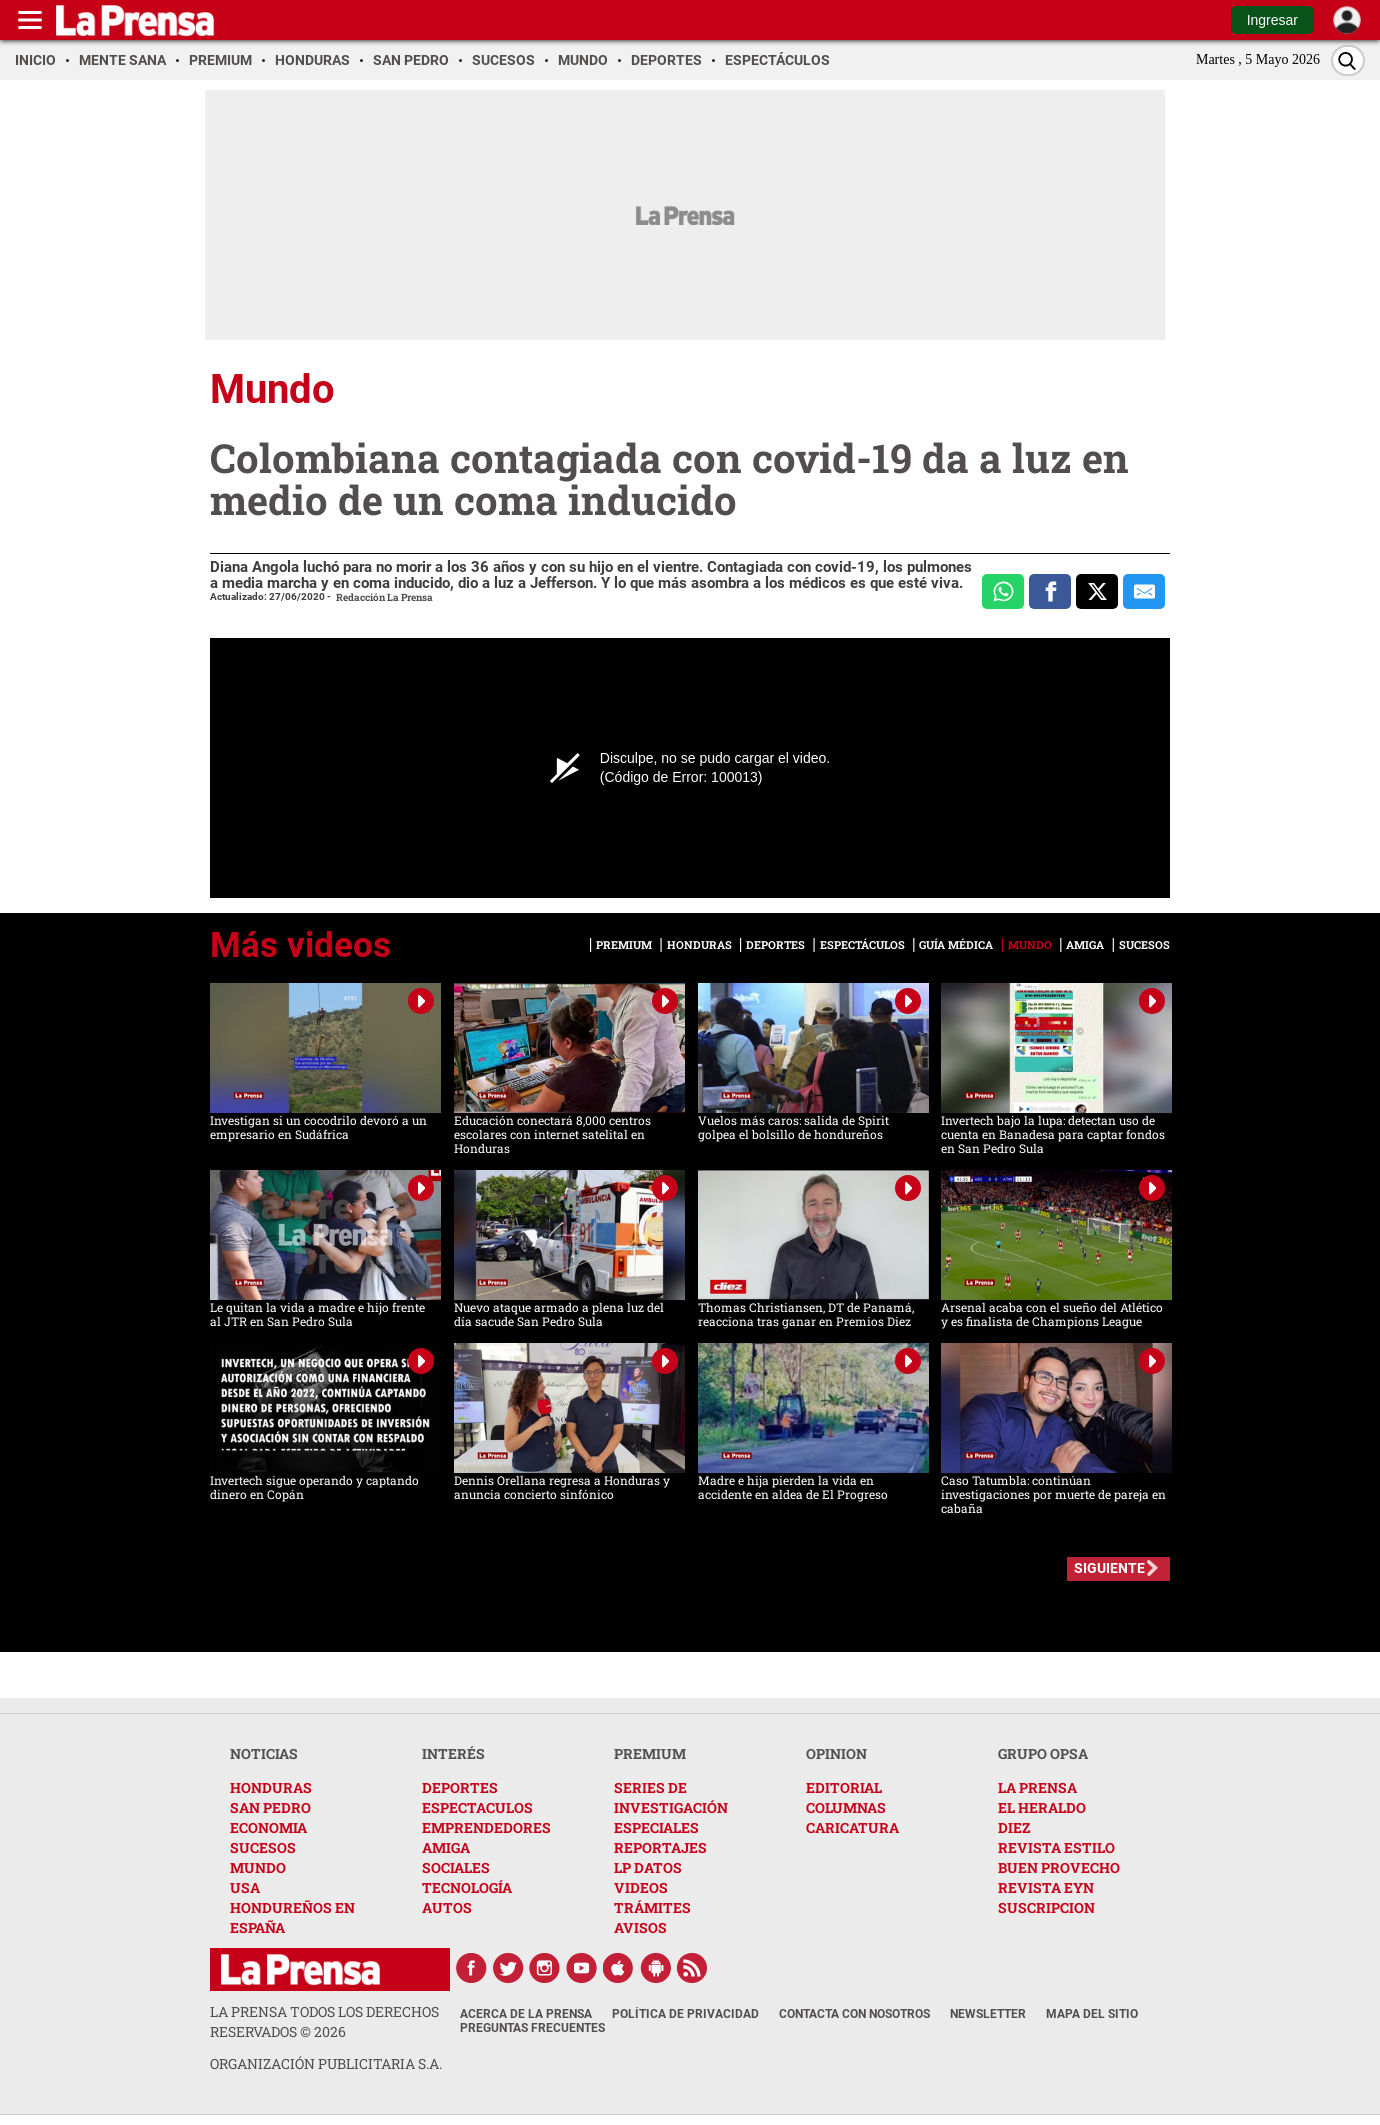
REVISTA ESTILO (1056, 1847)
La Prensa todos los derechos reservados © (324, 2021)
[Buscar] (1348, 60)
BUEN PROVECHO (1059, 1867)
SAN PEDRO (270, 1807)
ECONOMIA (268, 1827)
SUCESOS (263, 1847)
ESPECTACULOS (477, 1807)
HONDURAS (271, 1787)
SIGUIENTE (1109, 1568)
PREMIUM (650, 1753)
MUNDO (258, 1867)
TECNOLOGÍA (467, 1887)
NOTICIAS (264, 1753)
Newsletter (988, 2014)
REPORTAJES (660, 1847)
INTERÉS (453, 1753)
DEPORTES (460, 1787)
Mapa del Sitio (1092, 2014)
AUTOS (447, 1907)
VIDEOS (641, 1887)
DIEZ (1014, 1827)
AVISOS (640, 1927)
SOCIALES (456, 1867)
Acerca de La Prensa (526, 2014)
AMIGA (446, 1847)
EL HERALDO (1042, 1807)
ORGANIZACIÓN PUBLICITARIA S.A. (326, 2063)
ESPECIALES (656, 1827)
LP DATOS (648, 1867)
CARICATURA (852, 1827)
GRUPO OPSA (1043, 1753)
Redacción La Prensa (384, 597)
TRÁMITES (652, 1907)
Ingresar (1272, 20)
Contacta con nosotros (854, 2014)
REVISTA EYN (1046, 1887)
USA (245, 1887)
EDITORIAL (844, 1787)
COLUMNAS (846, 1807)
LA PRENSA (1037, 1787)
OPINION (836, 1753)
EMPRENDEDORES (486, 1827)
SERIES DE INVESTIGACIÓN (671, 1797)
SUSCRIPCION (1046, 1907)
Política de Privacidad (685, 2014)
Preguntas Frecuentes (532, 2028)
